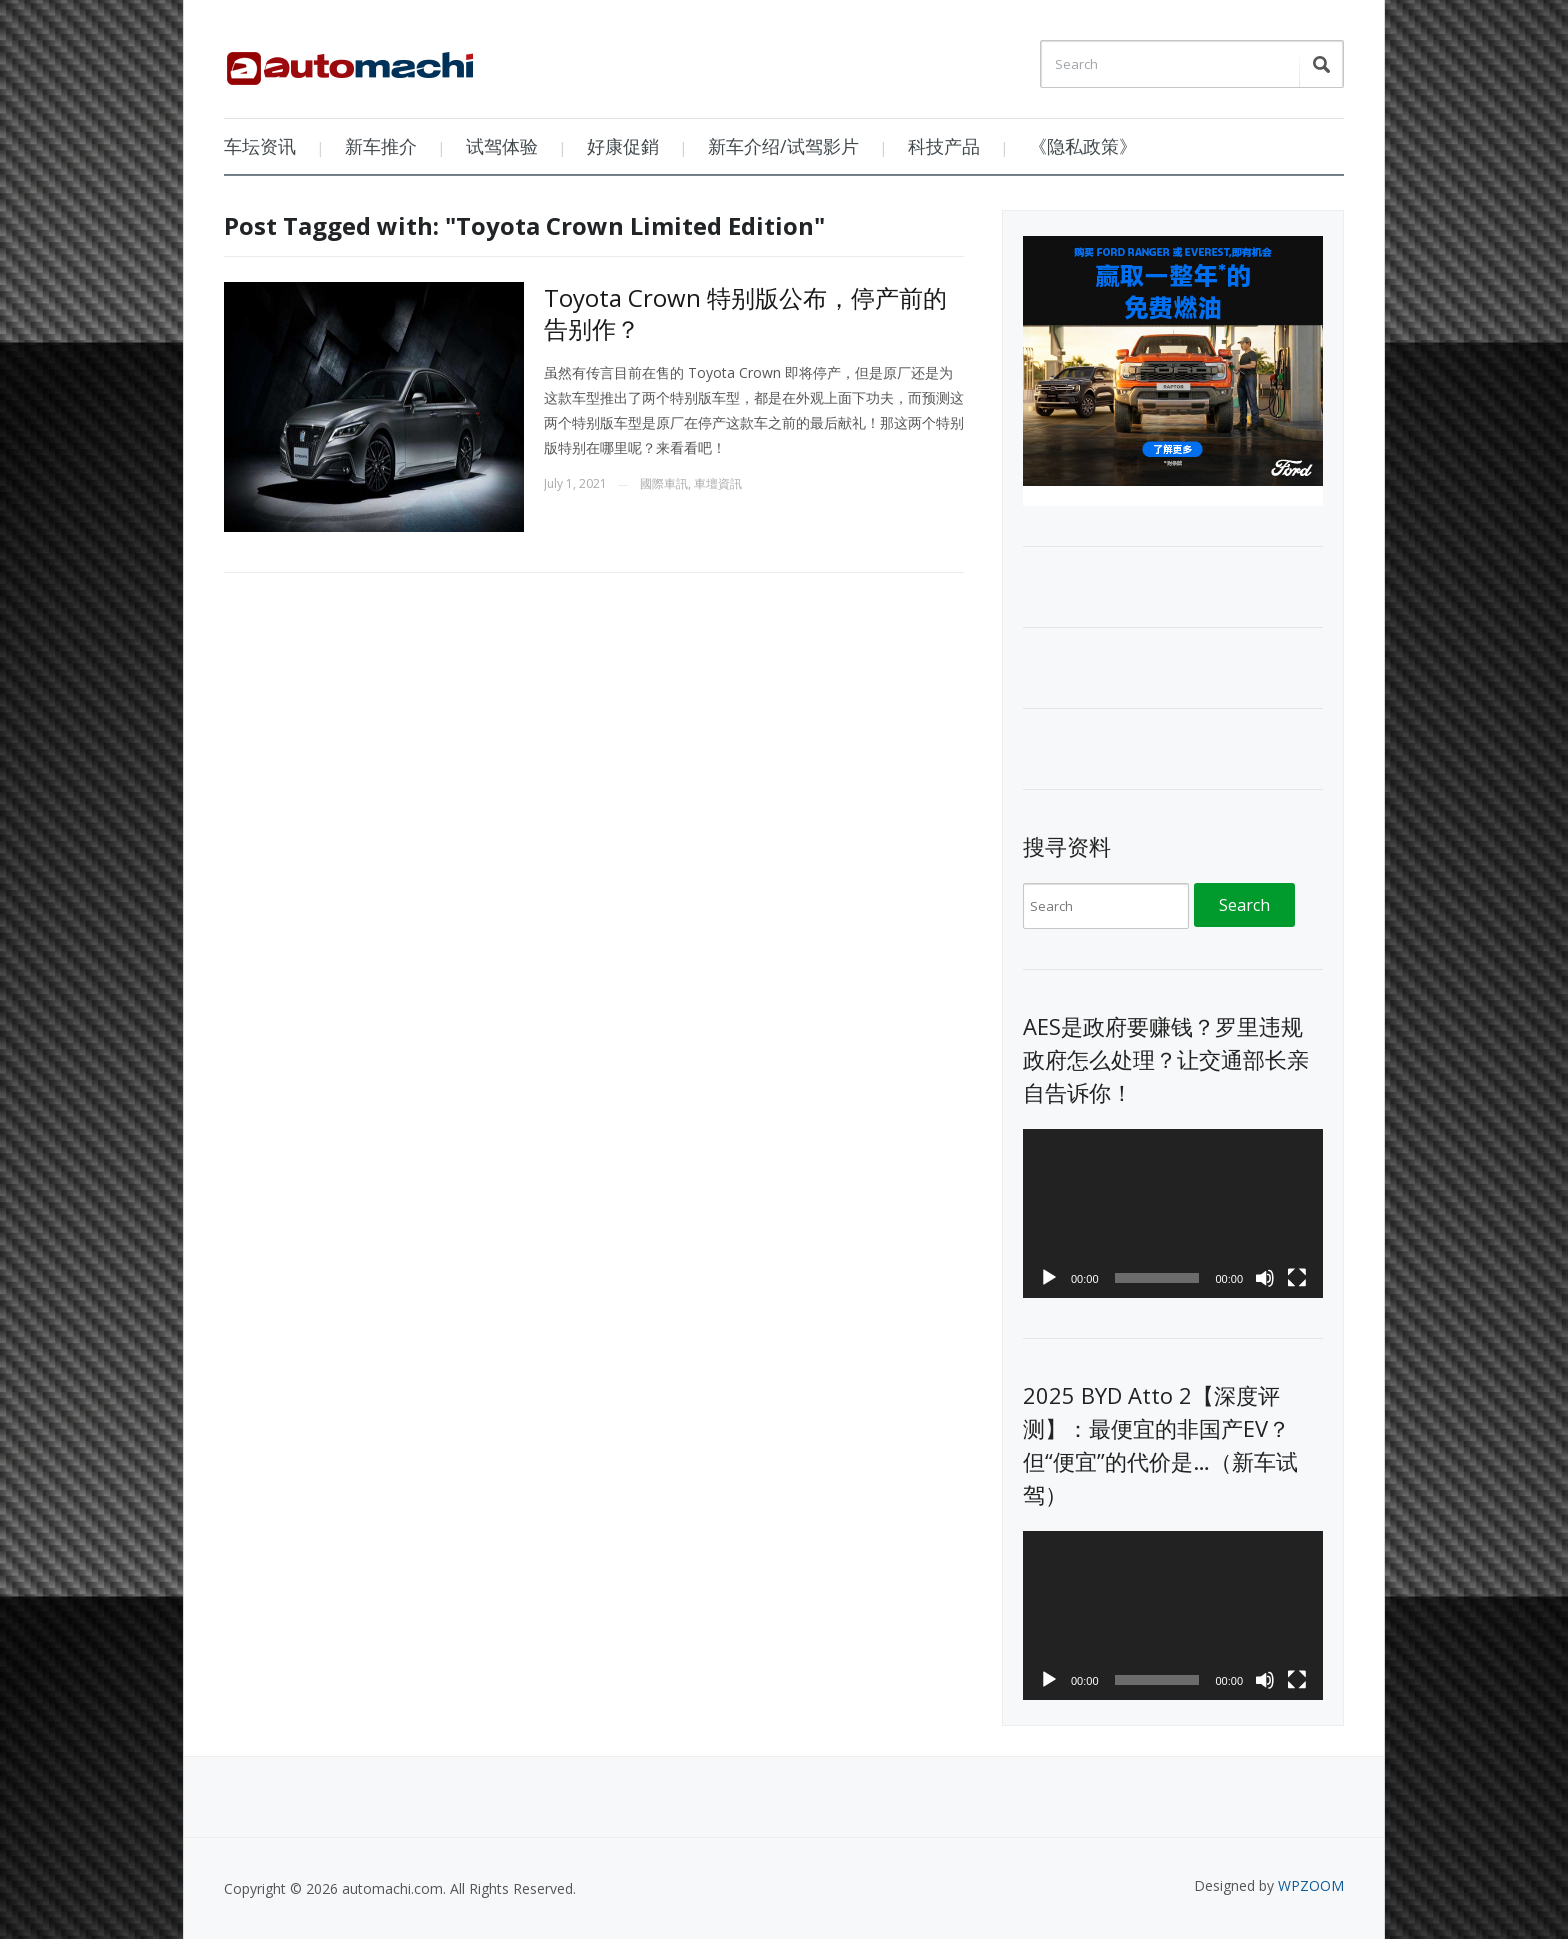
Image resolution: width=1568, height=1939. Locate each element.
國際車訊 (664, 483)
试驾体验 (502, 146)
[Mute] (1265, 1278)
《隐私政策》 (1083, 146)
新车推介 (381, 146)
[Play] (1049, 1278)
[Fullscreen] (1297, 1278)
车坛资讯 (260, 146)
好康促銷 (623, 146)
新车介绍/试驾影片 (783, 146)
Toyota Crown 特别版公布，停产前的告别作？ (745, 313)
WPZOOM (1311, 1885)
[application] (1173, 1213)
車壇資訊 (718, 483)
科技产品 (944, 146)
